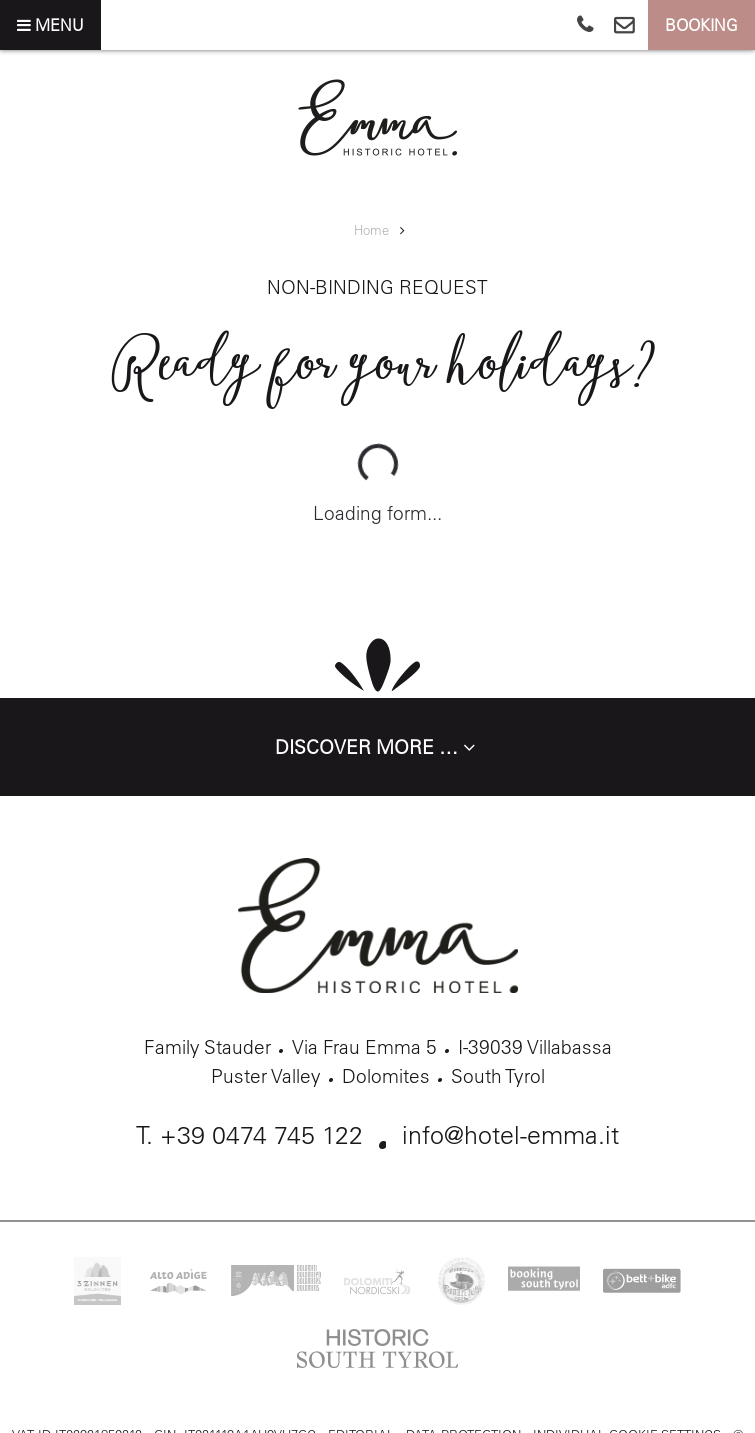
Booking (701, 25)
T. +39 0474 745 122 (249, 1134)
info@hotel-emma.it (510, 1134)
